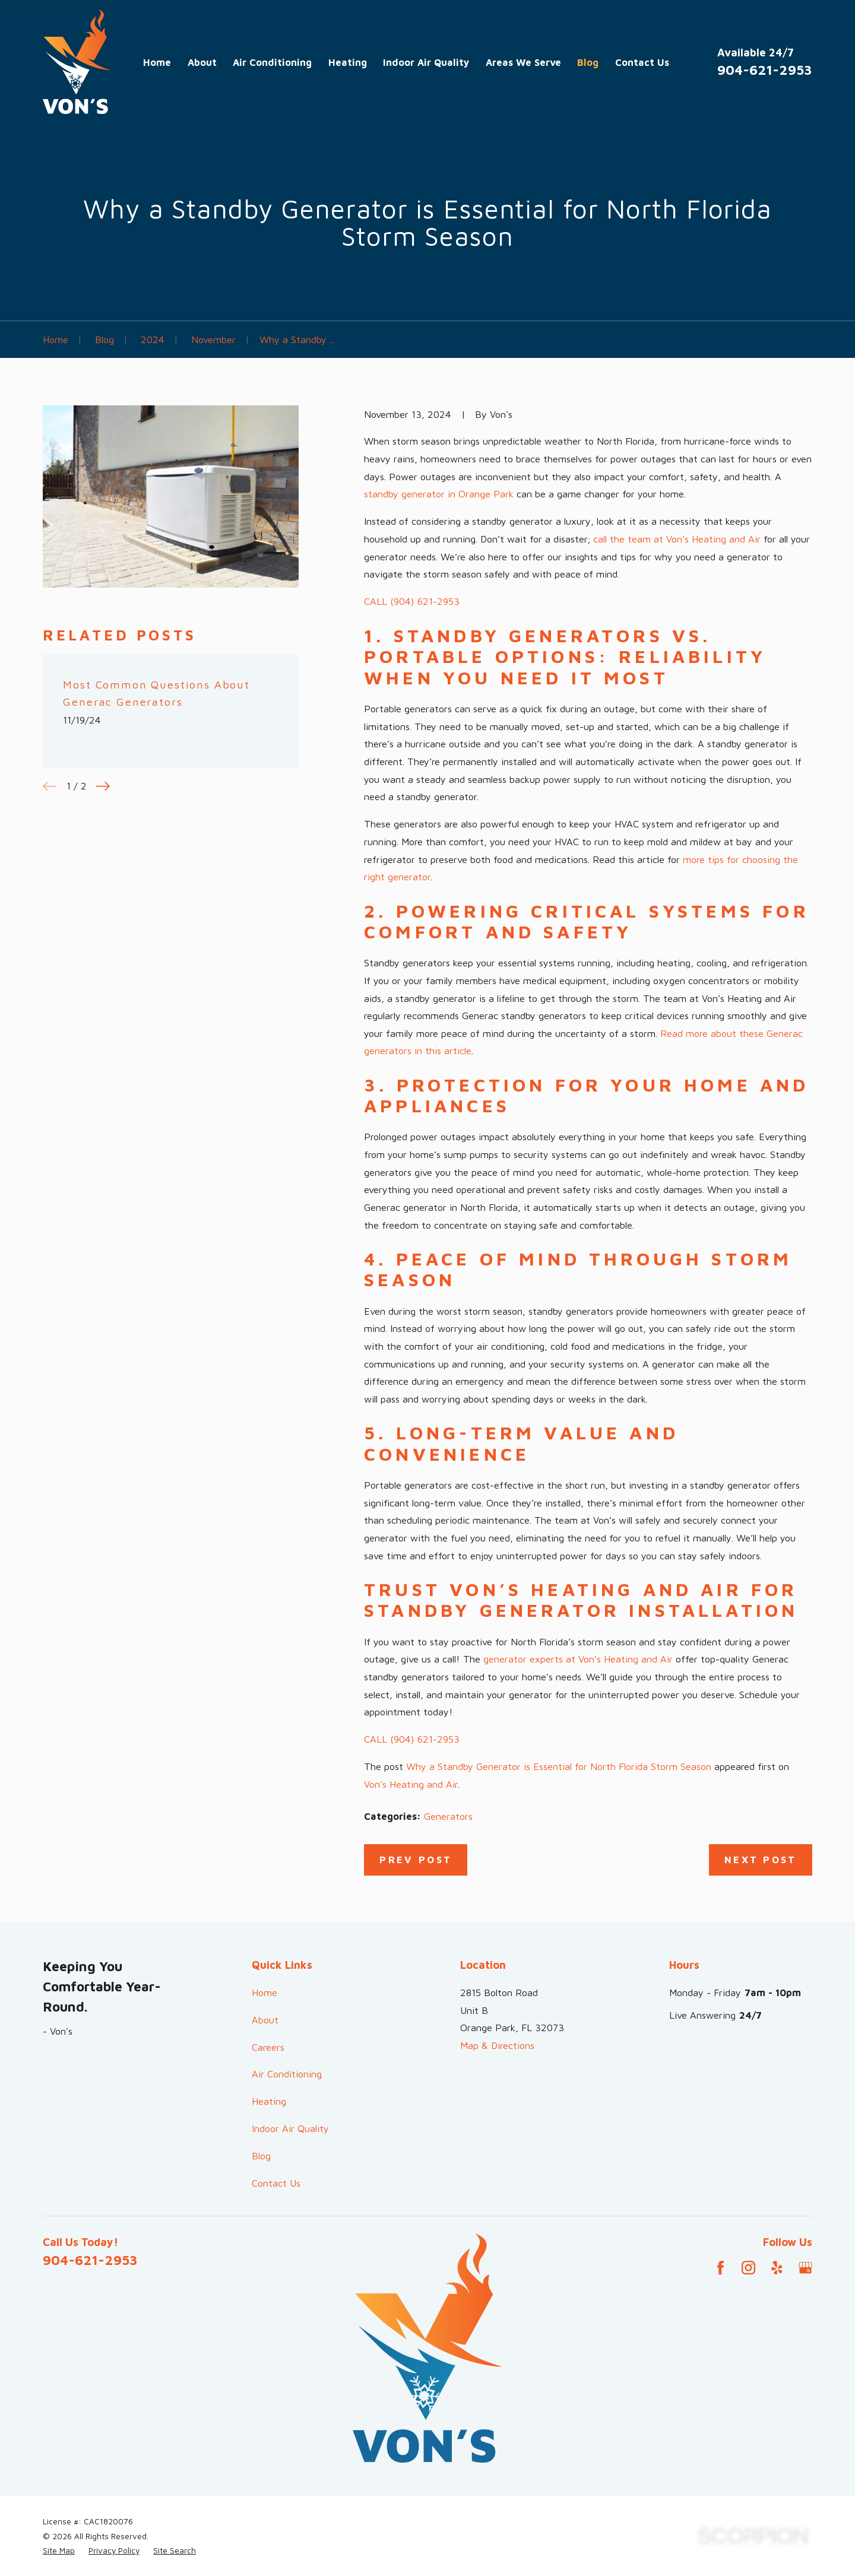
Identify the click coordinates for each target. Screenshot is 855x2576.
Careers (268, 2046)
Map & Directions (497, 2045)
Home (264, 1992)
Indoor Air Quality (290, 2128)
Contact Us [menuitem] (642, 62)
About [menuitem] (202, 62)
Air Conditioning (287, 2073)
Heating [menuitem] (347, 62)
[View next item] (103, 786)
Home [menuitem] (157, 62)
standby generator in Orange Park (439, 493)
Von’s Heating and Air (411, 1784)
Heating (269, 2101)
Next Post (760, 1859)
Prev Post (415, 1859)
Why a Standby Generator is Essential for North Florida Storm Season (558, 1766)
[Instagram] (748, 2267)
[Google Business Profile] (805, 2267)
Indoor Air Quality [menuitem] (426, 62)
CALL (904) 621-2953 (412, 601)
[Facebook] (720, 2267)
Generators (448, 1816)
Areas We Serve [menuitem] (523, 62)
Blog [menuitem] (587, 62)
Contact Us (276, 2182)
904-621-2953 (764, 70)
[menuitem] (59, 2550)
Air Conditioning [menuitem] (272, 62)
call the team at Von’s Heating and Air (677, 538)
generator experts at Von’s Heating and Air (578, 1658)
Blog (261, 2155)
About (265, 2019)
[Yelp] (777, 2267)
